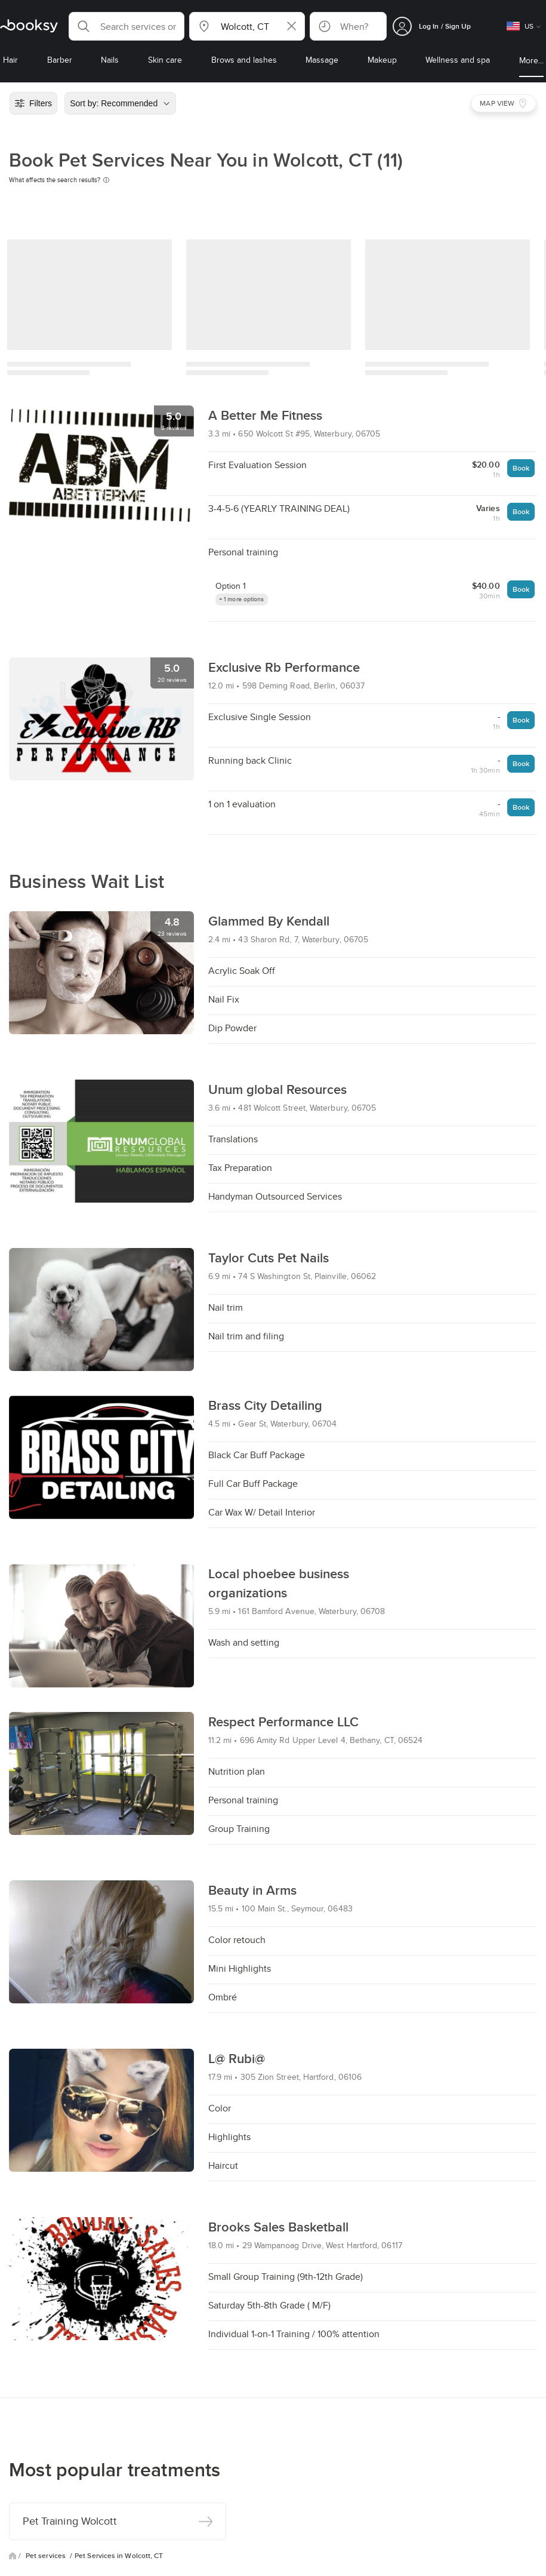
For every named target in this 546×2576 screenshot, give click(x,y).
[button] (126, 26)
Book (521, 468)
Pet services (46, 2555)
